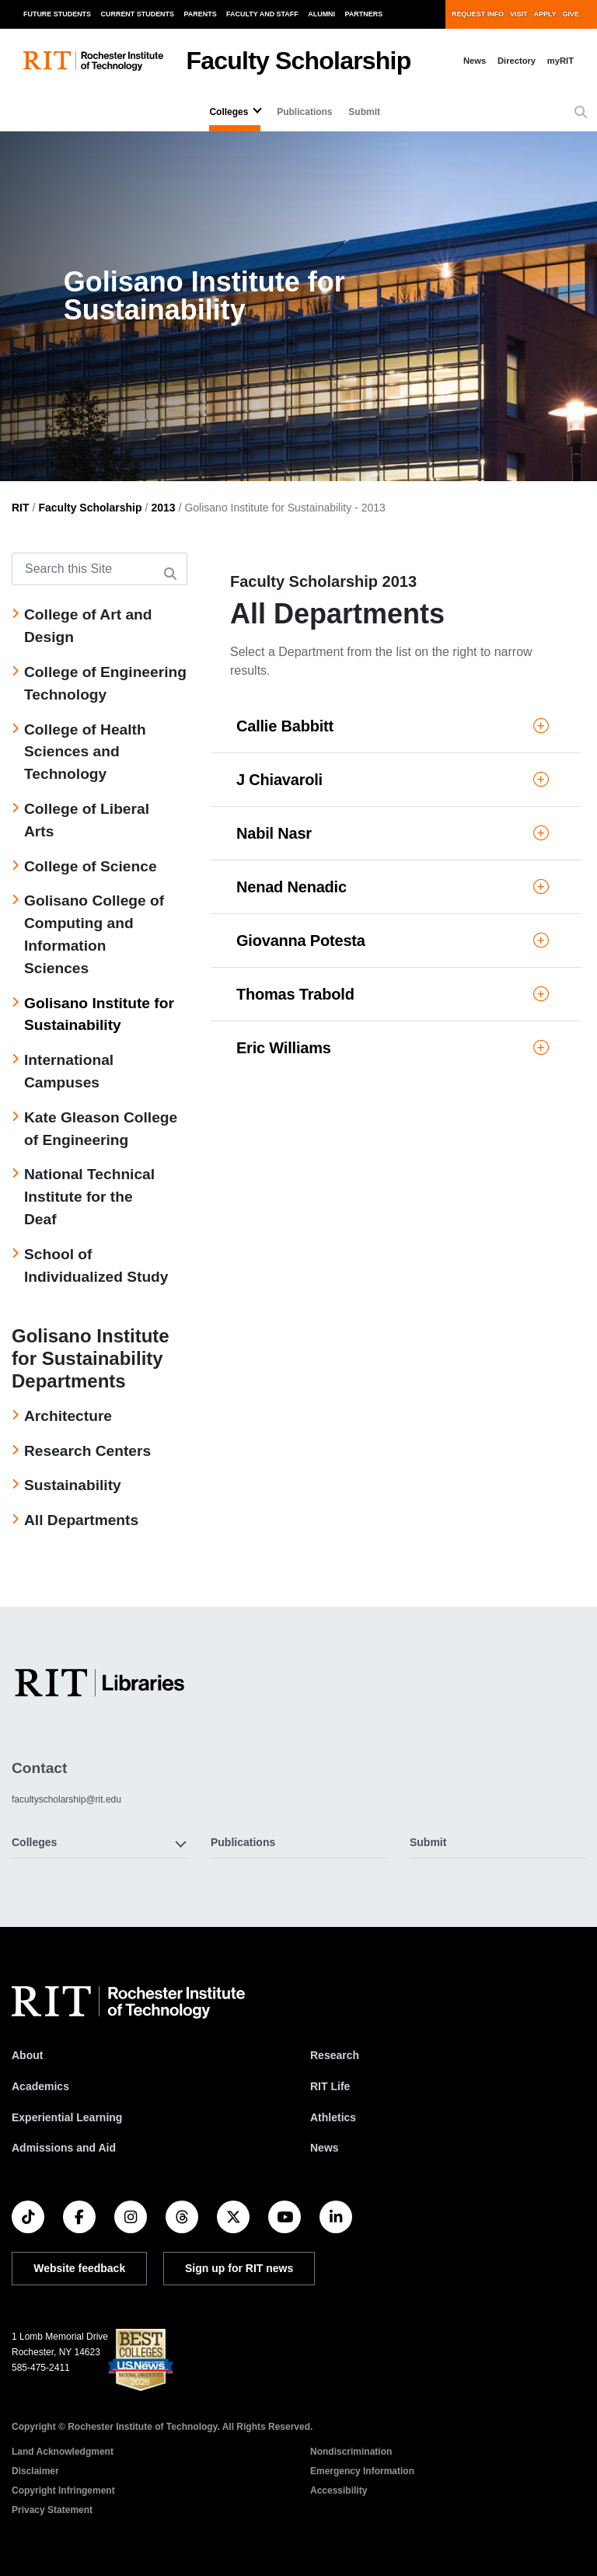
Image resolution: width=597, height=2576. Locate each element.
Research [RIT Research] (334, 2055)
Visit (518, 14)
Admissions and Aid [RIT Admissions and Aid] (64, 2147)
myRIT (560, 60)
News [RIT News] (324, 2147)
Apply (545, 14)
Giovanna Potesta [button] (392, 940)
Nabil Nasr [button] (392, 833)
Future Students (57, 14)
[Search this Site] (99, 569)
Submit (364, 111)
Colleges (228, 111)
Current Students (138, 14)
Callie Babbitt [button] (392, 726)
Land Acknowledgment (62, 2451)
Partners (364, 14)
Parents (200, 14)
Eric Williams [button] (392, 1047)
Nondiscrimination (351, 2451)
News (474, 60)
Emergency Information (362, 2471)
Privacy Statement (52, 2509)
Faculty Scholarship (299, 61)
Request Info (478, 14)
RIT (21, 507)
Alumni (321, 14)
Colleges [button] (34, 1842)
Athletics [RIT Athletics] (333, 2117)
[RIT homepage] (93, 61)
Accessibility (338, 2490)
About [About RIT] (27, 2055)
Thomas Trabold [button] (392, 994)
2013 (163, 507)
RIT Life (330, 2086)
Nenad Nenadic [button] (392, 886)
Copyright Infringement (63, 2490)
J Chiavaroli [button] (392, 779)
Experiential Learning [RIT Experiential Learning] (67, 2117)
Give (571, 14)
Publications (304, 111)
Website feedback (79, 2268)
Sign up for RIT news (239, 2268)
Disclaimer (35, 2471)
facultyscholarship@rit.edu (66, 1799)
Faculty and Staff (262, 14)
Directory (517, 60)
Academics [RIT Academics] (40, 2086)
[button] (580, 112)
